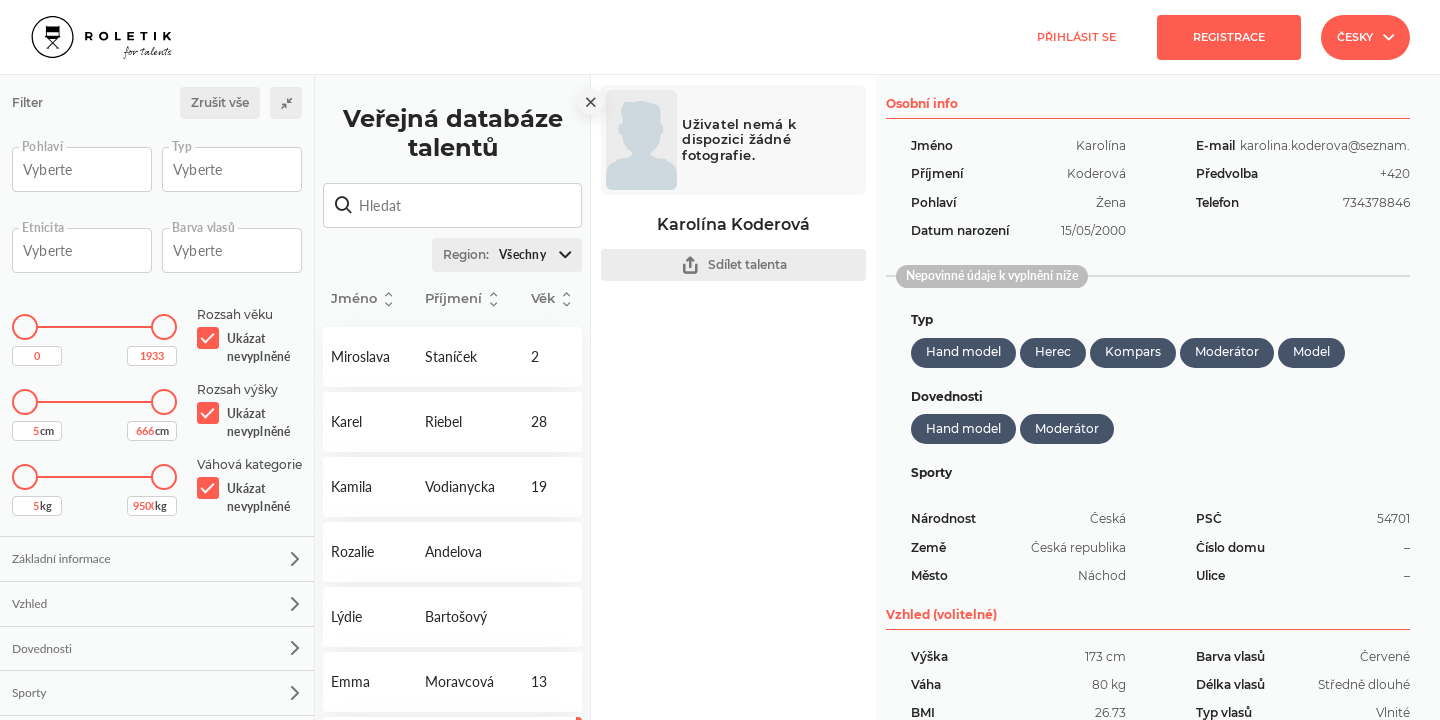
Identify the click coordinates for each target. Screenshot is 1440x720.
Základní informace (155, 558)
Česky (1365, 37)
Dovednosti (155, 648)
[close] (591, 102)
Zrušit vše (220, 102)
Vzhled (155, 603)
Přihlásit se (1076, 37)
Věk (550, 299)
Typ (182, 147)
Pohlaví (42, 147)
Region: (512, 255)
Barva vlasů (203, 228)
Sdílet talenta (734, 265)
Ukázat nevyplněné (259, 347)
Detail (370, 357)
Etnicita (43, 228)
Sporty (155, 692)
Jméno (361, 299)
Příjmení (461, 299)
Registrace (1229, 37)
